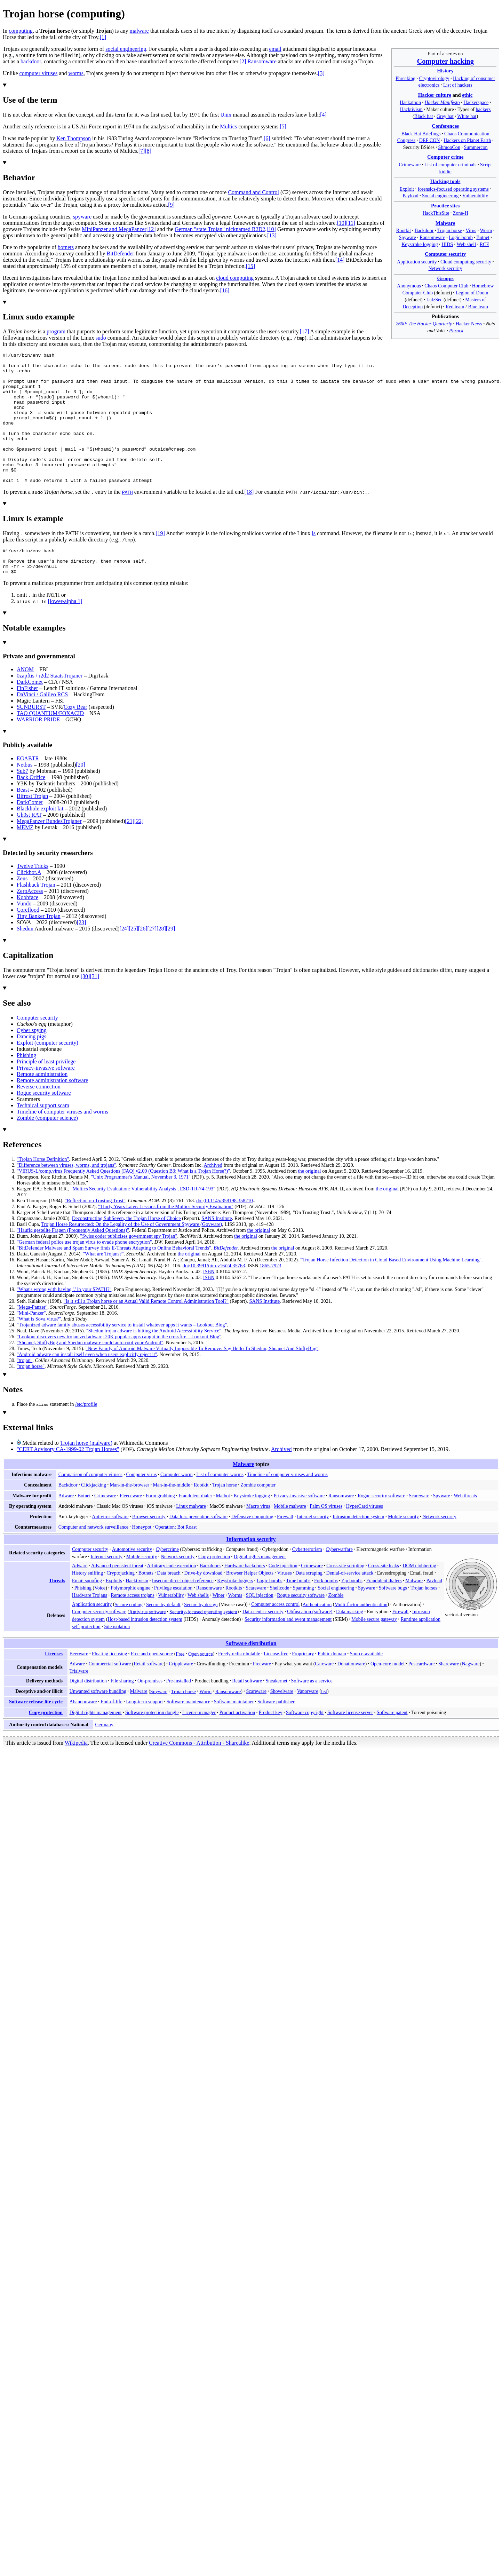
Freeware (262, 1695)
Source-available (366, 1685)
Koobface (27, 929)
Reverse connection (39, 1118)
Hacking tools (445, 181)
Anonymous (409, 285)
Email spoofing (87, 1612)
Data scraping (308, 1604)
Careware (324, 1695)
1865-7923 (270, 1297)
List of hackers (457, 85)
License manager (199, 1743)
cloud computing (235, 278)
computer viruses (38, 73)
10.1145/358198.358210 (228, 1232)
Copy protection (214, 1588)
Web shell (466, 244)
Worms (235, 1626)
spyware (82, 217)
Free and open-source (152, 1685)
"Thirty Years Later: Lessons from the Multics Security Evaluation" (165, 1238)
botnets (66, 247)
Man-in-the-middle (171, 1516)
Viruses (284, 1604)
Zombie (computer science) (47, 1149)
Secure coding (129, 1635)
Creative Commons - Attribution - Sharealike (199, 1774)
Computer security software (99, 1643)
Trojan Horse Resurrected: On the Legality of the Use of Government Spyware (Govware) (131, 1255)
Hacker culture (434, 95)
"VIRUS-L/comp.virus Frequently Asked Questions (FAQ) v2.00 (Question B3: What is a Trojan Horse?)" (123, 1202)
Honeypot (142, 1558)
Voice (99, 1619)
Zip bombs (351, 1612)
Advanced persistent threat (117, 1597)
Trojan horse (449, 230)
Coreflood (28, 941)
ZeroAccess (30, 922)
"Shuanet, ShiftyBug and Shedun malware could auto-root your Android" (90, 1374)
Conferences (445, 126)
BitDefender (120, 253)
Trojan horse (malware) (86, 1474)
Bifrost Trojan (32, 827)
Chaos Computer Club (446, 285)
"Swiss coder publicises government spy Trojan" (128, 1267)
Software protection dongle (151, 1743)
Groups (445, 278)
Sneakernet (276, 1712)
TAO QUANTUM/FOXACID (50, 744)
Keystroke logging (419, 244)
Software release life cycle (36, 1733)
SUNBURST (31, 738)
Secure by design (200, 1635)
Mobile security (403, 1548)
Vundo (24, 935)
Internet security (313, 1548)
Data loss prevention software (198, 1548)
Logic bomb (460, 237)
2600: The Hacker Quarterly (424, 323)
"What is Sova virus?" (39, 1350)
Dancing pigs (31, 1068)
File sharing (122, 1712)
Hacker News (469, 323)
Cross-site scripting (345, 1597)
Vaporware (307, 1722)
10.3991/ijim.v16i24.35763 (217, 1297)
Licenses (54, 1685)
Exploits (114, 1612)
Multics (228, 126)
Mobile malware (290, 1537)
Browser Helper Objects (249, 1604)
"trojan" (24, 1391)
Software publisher (276, 1733)
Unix (225, 115)
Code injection (283, 1597)
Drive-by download (203, 1604)
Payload (410, 195)
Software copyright (305, 1743)
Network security (445, 268)
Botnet (482, 237)
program (56, 331)
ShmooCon (449, 147)
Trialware (79, 1702)
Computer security (445, 254)
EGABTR (28, 790)
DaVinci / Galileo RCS (42, 726)
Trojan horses (424, 1619)
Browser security (149, 1548)
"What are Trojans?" (103, 1285)
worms (75, 73)
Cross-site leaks (383, 1597)
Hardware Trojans (89, 1626)
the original (309, 1202)
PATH (127, 518)
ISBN (209, 1303)
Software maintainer (234, 1733)
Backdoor (424, 230)
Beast (23, 821)
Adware (66, 1527)
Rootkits (233, 1619)
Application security (417, 261)
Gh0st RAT (29, 846)
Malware (445, 223)
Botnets (145, 1604)
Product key (270, 1743)
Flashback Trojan (36, 916)
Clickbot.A (29, 903)
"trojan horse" (31, 1397)
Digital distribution (88, 1712)
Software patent (392, 1743)
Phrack (456, 330)
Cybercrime (167, 1580)
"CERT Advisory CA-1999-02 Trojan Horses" (68, 1480)
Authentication (317, 1635)
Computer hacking (445, 61)
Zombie (336, 1626)
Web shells (198, 1626)
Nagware (471, 1695)
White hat (466, 116)
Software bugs (393, 1619)
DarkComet (30, 713)
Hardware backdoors (244, 1597)
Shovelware (281, 1722)
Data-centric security (263, 1643)
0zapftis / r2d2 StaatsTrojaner (49, 707)
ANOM (25, 701)
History (445, 70)
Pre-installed (178, 1712)
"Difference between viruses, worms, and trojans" (66, 1196)
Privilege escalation (173, 1619)
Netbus (24, 796)
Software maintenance (188, 1733)
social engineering (125, 49)
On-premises (149, 1712)
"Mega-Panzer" (32, 1338)
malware (139, 31)
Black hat (423, 116)
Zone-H (460, 213)
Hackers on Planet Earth (467, 140)
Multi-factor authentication (360, 1635)
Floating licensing (109, 1685)
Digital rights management (260, 1588)
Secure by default (163, 1635)
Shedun (25, 960)
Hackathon (410, 102)
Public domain (332, 1685)
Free (180, 1685)
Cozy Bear (75, 738)
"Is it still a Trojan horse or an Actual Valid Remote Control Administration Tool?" (146, 1332)
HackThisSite (436, 213)
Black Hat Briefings (421, 133)
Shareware (448, 1695)
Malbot (223, 1527)
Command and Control (253, 192)
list (324, 1722)
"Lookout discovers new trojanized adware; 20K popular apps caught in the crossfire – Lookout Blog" (119, 1368)
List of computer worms (220, 1505)
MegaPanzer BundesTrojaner (49, 852)
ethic (467, 95)
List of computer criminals (450, 164)
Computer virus (141, 1505)
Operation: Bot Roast (176, 1558)
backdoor (31, 61)
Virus (471, 230)
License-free (276, 1685)
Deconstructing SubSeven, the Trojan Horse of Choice (126, 1249)
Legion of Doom (472, 292)
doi (199, 1232)
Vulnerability (475, 195)
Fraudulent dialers (383, 1612)
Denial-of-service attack (350, 1604)
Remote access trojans (132, 1626)
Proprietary (303, 1685)
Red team (455, 306)
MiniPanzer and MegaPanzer (114, 229)
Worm (486, 230)
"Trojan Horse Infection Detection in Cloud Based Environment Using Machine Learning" (390, 1291)
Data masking (349, 1643)
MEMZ (25, 859)
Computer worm (176, 1505)
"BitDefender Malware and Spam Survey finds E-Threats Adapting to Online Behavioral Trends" (114, 1279)
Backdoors (210, 1597)
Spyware (407, 237)
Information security (251, 1571)
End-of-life (111, 1733)
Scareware (419, 1527)
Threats (57, 1612)
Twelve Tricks (32, 897)
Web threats (465, 1527)
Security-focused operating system (203, 1643)
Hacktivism (411, 109)
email (275, 49)
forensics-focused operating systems (453, 189)
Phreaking (405, 78)
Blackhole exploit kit (40, 840)
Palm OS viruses (326, 1537)
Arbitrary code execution (171, 1597)
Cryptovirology (434, 78)
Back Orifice (31, 808)
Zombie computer (258, 1516)
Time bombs (298, 1612)
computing (20, 31)
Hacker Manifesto (442, 102)
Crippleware (181, 1695)
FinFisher (27, 719)
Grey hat (445, 116)
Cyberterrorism (307, 1580)
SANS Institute (216, 1249)
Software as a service (312, 1712)
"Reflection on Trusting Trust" (95, 1232)
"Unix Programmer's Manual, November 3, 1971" (141, 1208)
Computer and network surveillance (93, 1558)
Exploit (407, 189)
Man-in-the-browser (129, 1516)
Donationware (351, 1695)
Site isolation (117, 1657)
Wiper (219, 1626)
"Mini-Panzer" (31, 1344)
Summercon (476, 147)
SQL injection (259, 1626)
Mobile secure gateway (374, 1650)
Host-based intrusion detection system (144, 1650)
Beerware (79, 1685)
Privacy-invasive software (46, 1099)
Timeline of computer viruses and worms (62, 1143)
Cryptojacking (121, 1604)
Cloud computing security (465, 261)
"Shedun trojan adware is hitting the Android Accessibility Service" (153, 1362)
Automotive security (132, 1580)
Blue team (478, 306)
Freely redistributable (239, 1685)
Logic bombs (269, 1612)
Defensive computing (252, 1548)
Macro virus (258, 1537)
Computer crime (445, 157)
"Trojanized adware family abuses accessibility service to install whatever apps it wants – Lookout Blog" (122, 1356)
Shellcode (279, 1619)
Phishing (26, 1086)
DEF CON (429, 140)
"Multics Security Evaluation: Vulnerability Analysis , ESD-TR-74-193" (143, 1220)
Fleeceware (131, 1527)
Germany (104, 1756)
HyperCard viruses (364, 1537)
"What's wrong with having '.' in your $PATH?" (64, 1320)
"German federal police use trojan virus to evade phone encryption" (84, 1273)
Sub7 (22, 802)
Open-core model (387, 1695)
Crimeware (410, 164)
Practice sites (445, 205)
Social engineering (440, 195)
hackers (483, 109)
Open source (200, 1685)
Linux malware (191, 1537)
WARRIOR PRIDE (38, 751)
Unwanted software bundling (98, 1722)
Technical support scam (43, 1137)
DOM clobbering (419, 1597)
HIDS (447, 244)
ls (314, 559)
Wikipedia (76, 1774)
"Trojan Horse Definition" (43, 1190)
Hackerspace (475, 102)
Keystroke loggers (235, 1612)
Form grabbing (160, 1527)
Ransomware (432, 237)
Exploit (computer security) (47, 1074)
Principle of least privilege (46, 1093)
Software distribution (250, 1675)
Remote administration (42, 1105)
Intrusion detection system (358, 1548)
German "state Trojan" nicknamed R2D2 (220, 229)
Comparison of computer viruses (90, 1505)
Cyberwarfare (339, 1580)
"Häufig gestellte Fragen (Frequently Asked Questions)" (73, 1261)
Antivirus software (110, 1548)
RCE (484, 244)
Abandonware (83, 1733)
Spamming (303, 1619)
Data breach (169, 1604)
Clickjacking (93, 1516)
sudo (101, 338)
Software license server (350, 1743)
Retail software (149, 1695)
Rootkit (403, 230)
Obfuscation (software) (309, 1643)
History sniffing (87, 1604)
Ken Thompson (73, 138)
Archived (213, 1196)
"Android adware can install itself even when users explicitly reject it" (87, 1385)
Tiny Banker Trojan (39, 947)
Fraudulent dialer (195, 1527)
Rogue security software (44, 1124)
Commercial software (110, 1695)
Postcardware (421, 1695)
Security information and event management (288, 1650)
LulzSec (434, 299)
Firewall (285, 1548)
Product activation (237, 1743)
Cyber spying (32, 1061)
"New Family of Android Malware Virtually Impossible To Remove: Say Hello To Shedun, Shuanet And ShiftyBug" (202, 1379)
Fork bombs (326, 1612)
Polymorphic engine (130, 1619)
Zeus (22, 910)
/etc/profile (86, 1435)
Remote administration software (52, 1112)
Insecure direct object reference (183, 1612)
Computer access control (275, 1635)
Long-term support (144, 1733)
